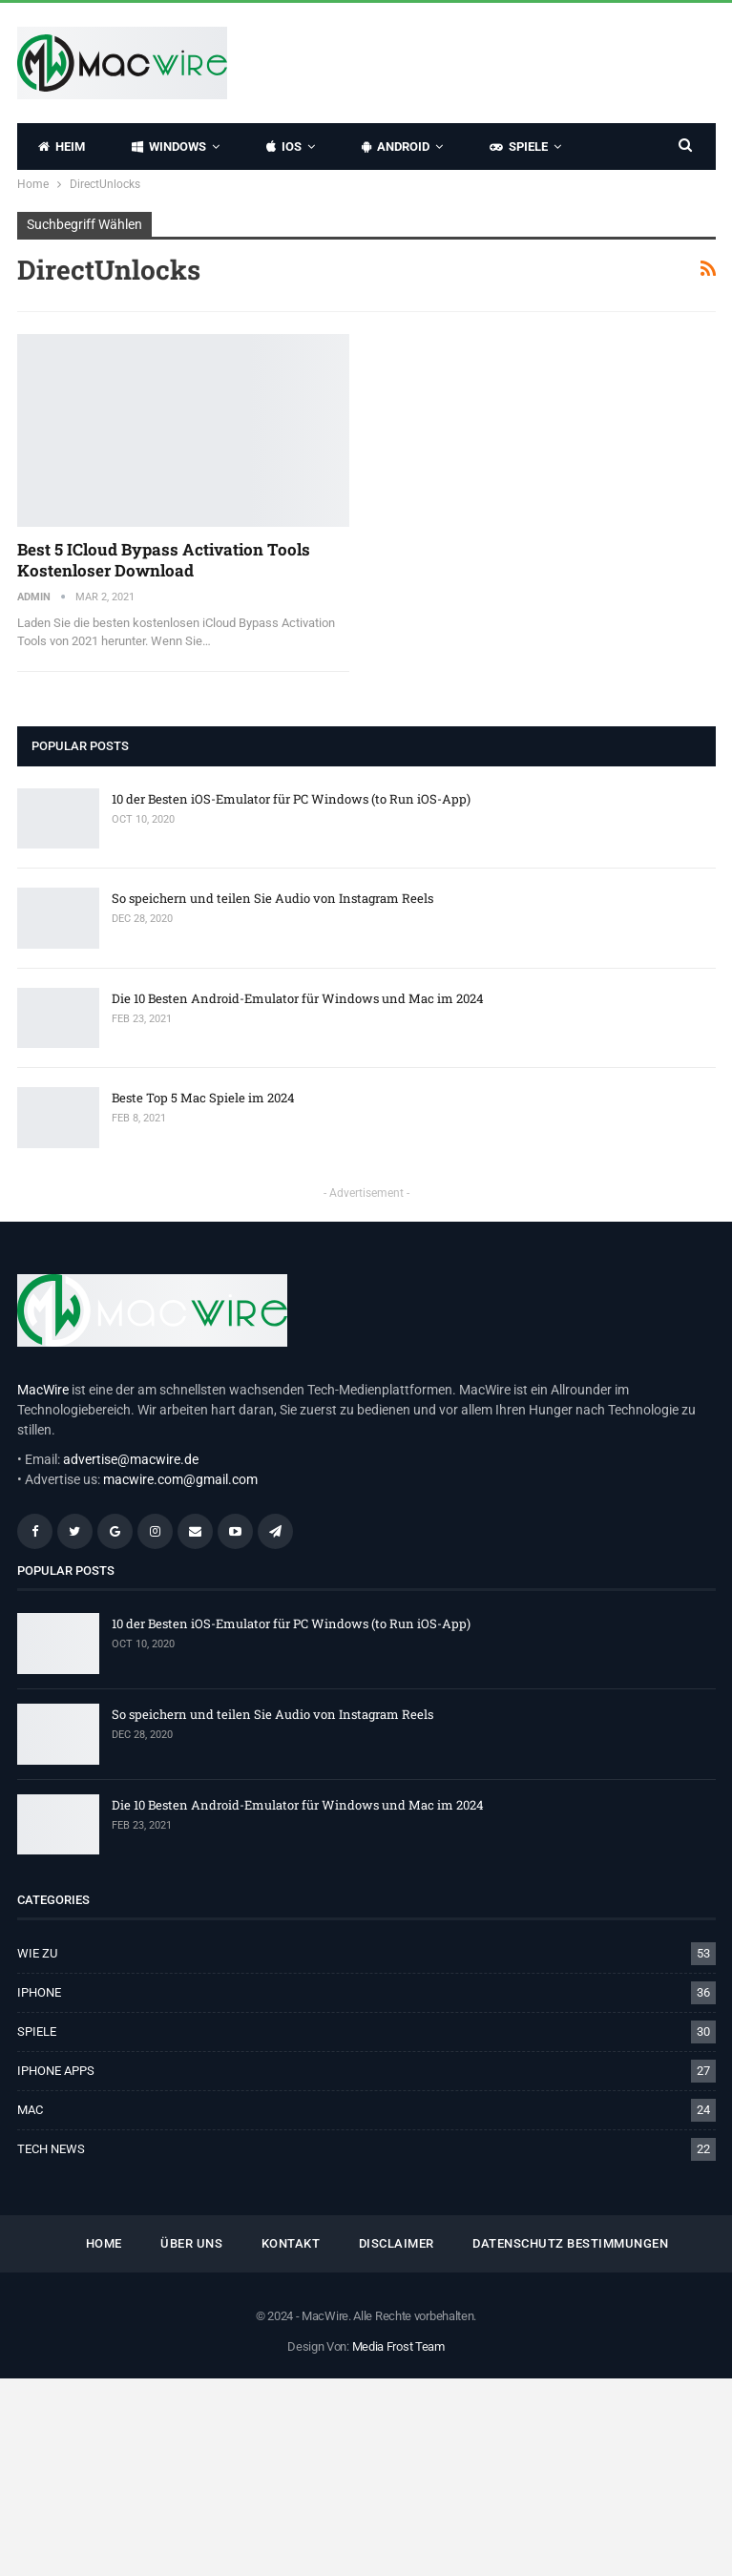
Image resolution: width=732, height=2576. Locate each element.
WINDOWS (169, 146)
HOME (104, 2243)
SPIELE (519, 146)
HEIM (61, 146)
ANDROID (395, 146)
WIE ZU (37, 1953)
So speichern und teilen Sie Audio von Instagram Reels (272, 898)
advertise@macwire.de (131, 1459)
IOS (284, 146)
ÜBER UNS (191, 2243)
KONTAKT (291, 2243)
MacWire (43, 1389)
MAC (30, 2110)
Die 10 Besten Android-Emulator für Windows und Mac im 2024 (298, 998)
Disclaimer (396, 2243)
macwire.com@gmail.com (180, 1479)
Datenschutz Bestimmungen (570, 2243)
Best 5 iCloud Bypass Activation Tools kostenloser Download (163, 559)
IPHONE (39, 1992)
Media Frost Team (398, 2346)
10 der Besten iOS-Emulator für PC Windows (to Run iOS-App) (291, 798)
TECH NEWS (51, 2149)
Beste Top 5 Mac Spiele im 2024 (203, 1097)
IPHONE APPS (55, 2070)
